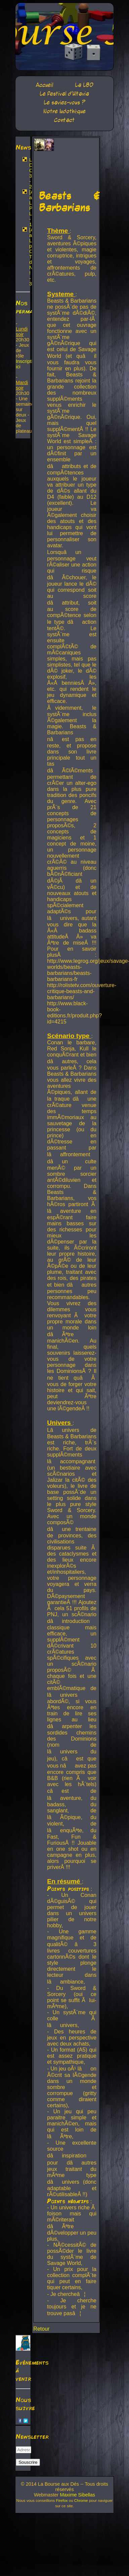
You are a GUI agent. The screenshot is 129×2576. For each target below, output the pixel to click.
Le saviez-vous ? (64, 102)
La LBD (84, 85)
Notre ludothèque (64, 111)
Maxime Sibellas (77, 2494)
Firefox (62, 2500)
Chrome (81, 2500)
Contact (64, 120)
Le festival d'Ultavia (64, 94)
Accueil (44, 85)
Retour (41, 2329)
